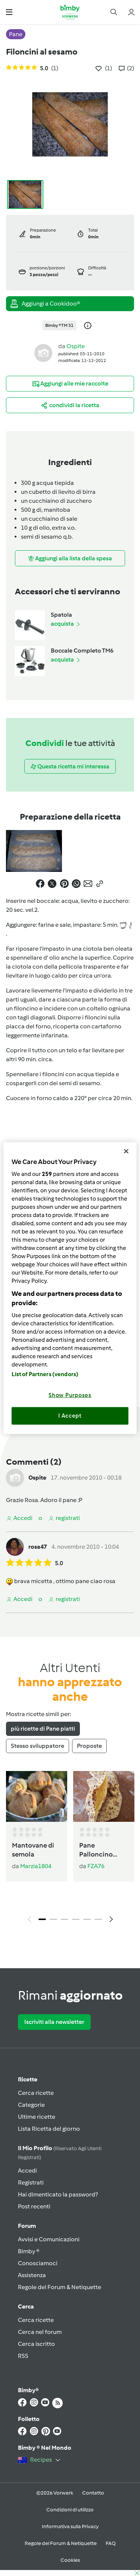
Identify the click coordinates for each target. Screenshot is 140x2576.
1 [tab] (42, 1919)
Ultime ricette (36, 2116)
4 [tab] (76, 1919)
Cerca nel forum (40, 2331)
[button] (9, 11)
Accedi (27, 2170)
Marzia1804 (36, 1866)
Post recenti (34, 2206)
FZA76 (96, 1866)
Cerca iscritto (36, 2343)
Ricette (27, 2079)
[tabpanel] (70, 1849)
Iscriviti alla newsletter (54, 2021)
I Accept (70, 1415)
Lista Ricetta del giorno (49, 2128)
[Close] (126, 1151)
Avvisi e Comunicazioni (49, 2239)
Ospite (75, 346)
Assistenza (32, 2275)
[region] (69, 1288)
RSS (23, 2355)
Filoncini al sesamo (41, 52)
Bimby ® (29, 2251)
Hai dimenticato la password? (58, 2194)
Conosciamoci (37, 2263)
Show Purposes (70, 1394)
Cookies (70, 2560)
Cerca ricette (36, 2092)
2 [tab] (53, 1919)
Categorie (31, 2104)
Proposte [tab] (89, 1745)
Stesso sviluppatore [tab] (37, 1745)
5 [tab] (87, 1919)
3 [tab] (64, 1919)
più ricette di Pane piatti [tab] (43, 1728)
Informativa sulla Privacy (70, 2526)
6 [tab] (98, 1919)
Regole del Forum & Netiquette (59, 2287)
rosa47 (37, 1546)
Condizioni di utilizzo (70, 2510)
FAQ (111, 2543)
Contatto (93, 2493)
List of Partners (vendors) (45, 1374)
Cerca (26, 2306)
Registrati (31, 2182)
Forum (27, 2225)
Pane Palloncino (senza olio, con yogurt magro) (103, 1850)
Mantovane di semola (33, 1849)
